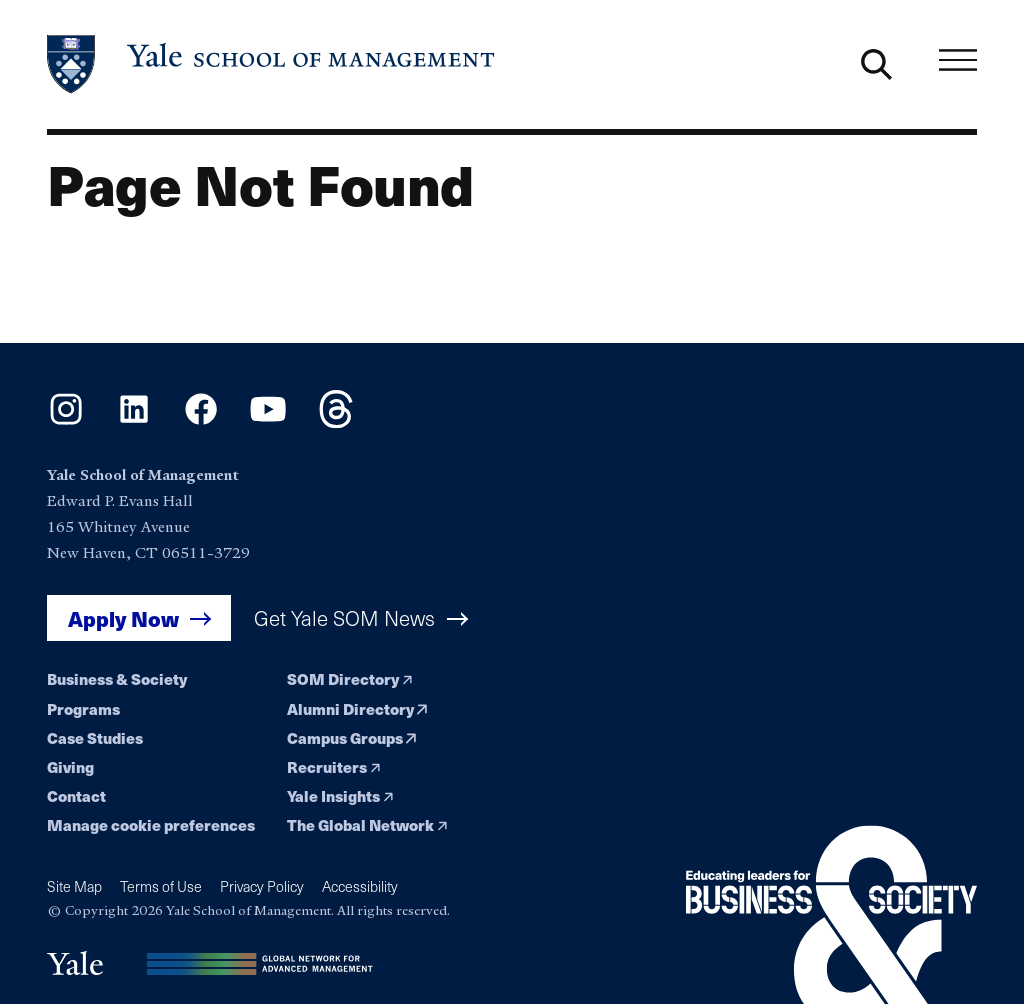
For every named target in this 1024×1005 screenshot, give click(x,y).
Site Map (74, 886)
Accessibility (360, 886)
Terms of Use (161, 886)
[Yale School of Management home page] (272, 64)
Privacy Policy (262, 886)
